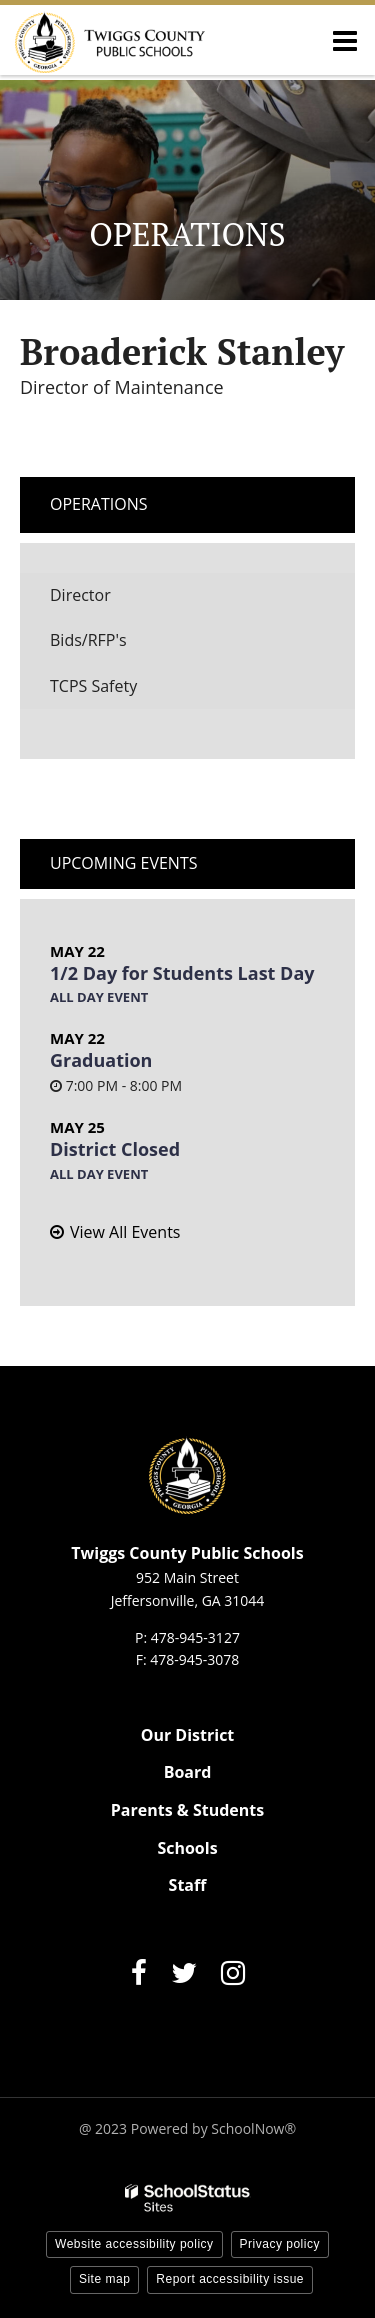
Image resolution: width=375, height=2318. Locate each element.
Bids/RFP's (88, 640)
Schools (187, 1848)
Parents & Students (187, 1810)
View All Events (125, 1232)
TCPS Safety (93, 686)
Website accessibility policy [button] (134, 2244)
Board (188, 1772)
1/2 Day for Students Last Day (182, 973)
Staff (188, 1885)
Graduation (101, 1060)
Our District (188, 1735)
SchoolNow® (253, 2128)
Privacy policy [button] (280, 2244)
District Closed (115, 1149)
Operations (99, 504)
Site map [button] (104, 2279)
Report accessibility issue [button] (230, 2279)
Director (80, 595)
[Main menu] (345, 40)
